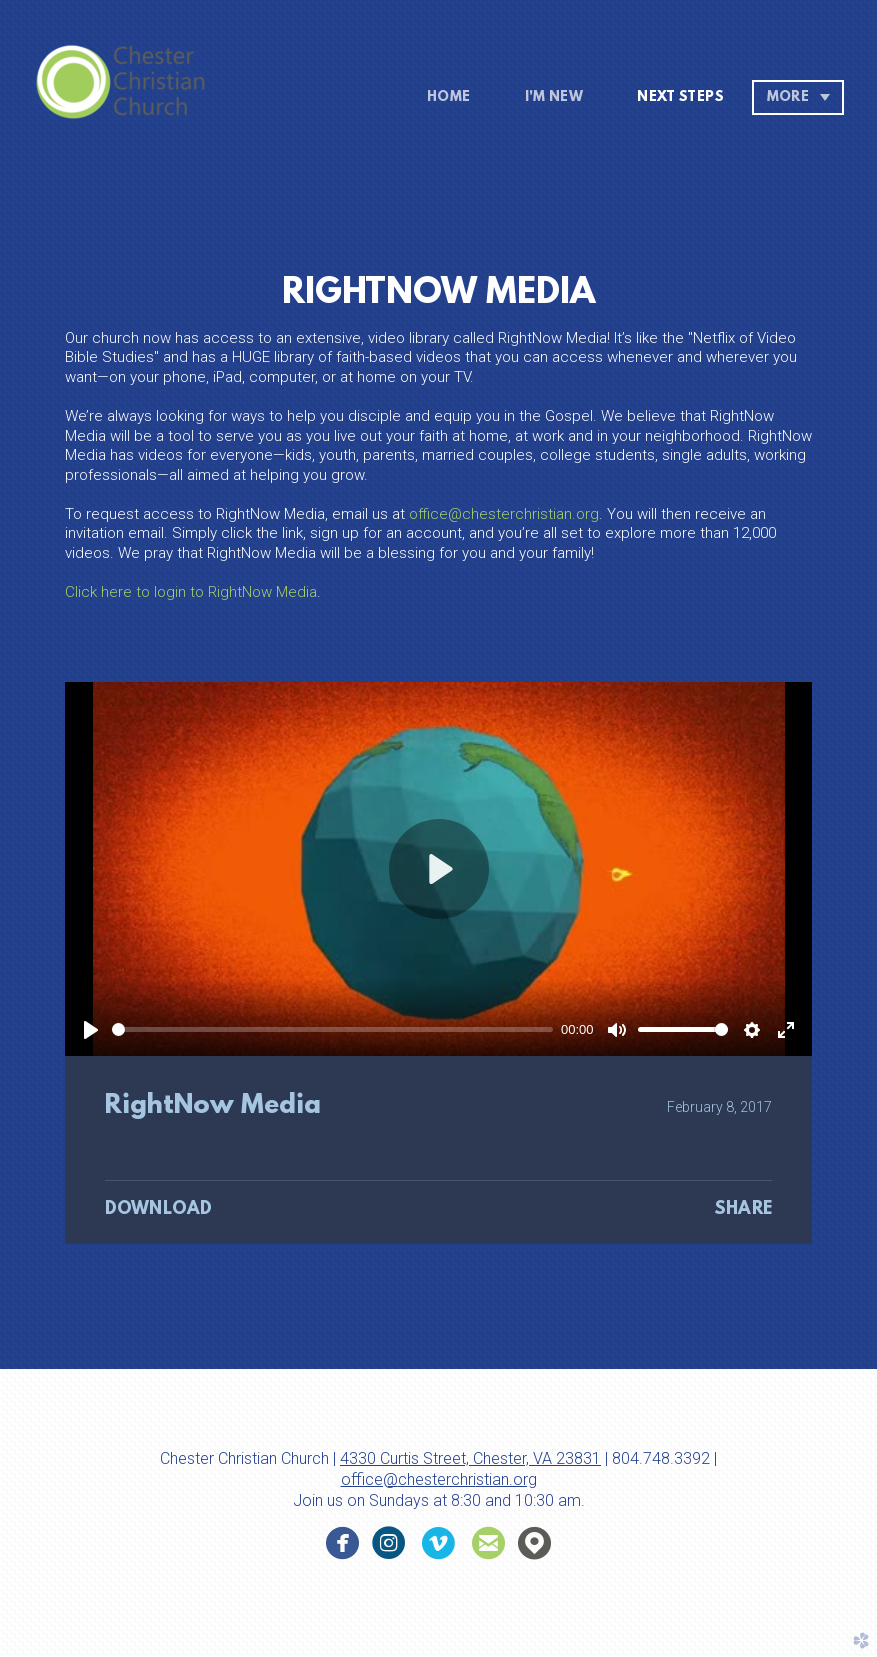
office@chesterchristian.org (504, 514)
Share (743, 1210)
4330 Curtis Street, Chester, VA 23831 (470, 1458)
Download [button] (158, 1210)
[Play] (91, 1030)
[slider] (332, 1029)
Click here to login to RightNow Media (191, 592)
